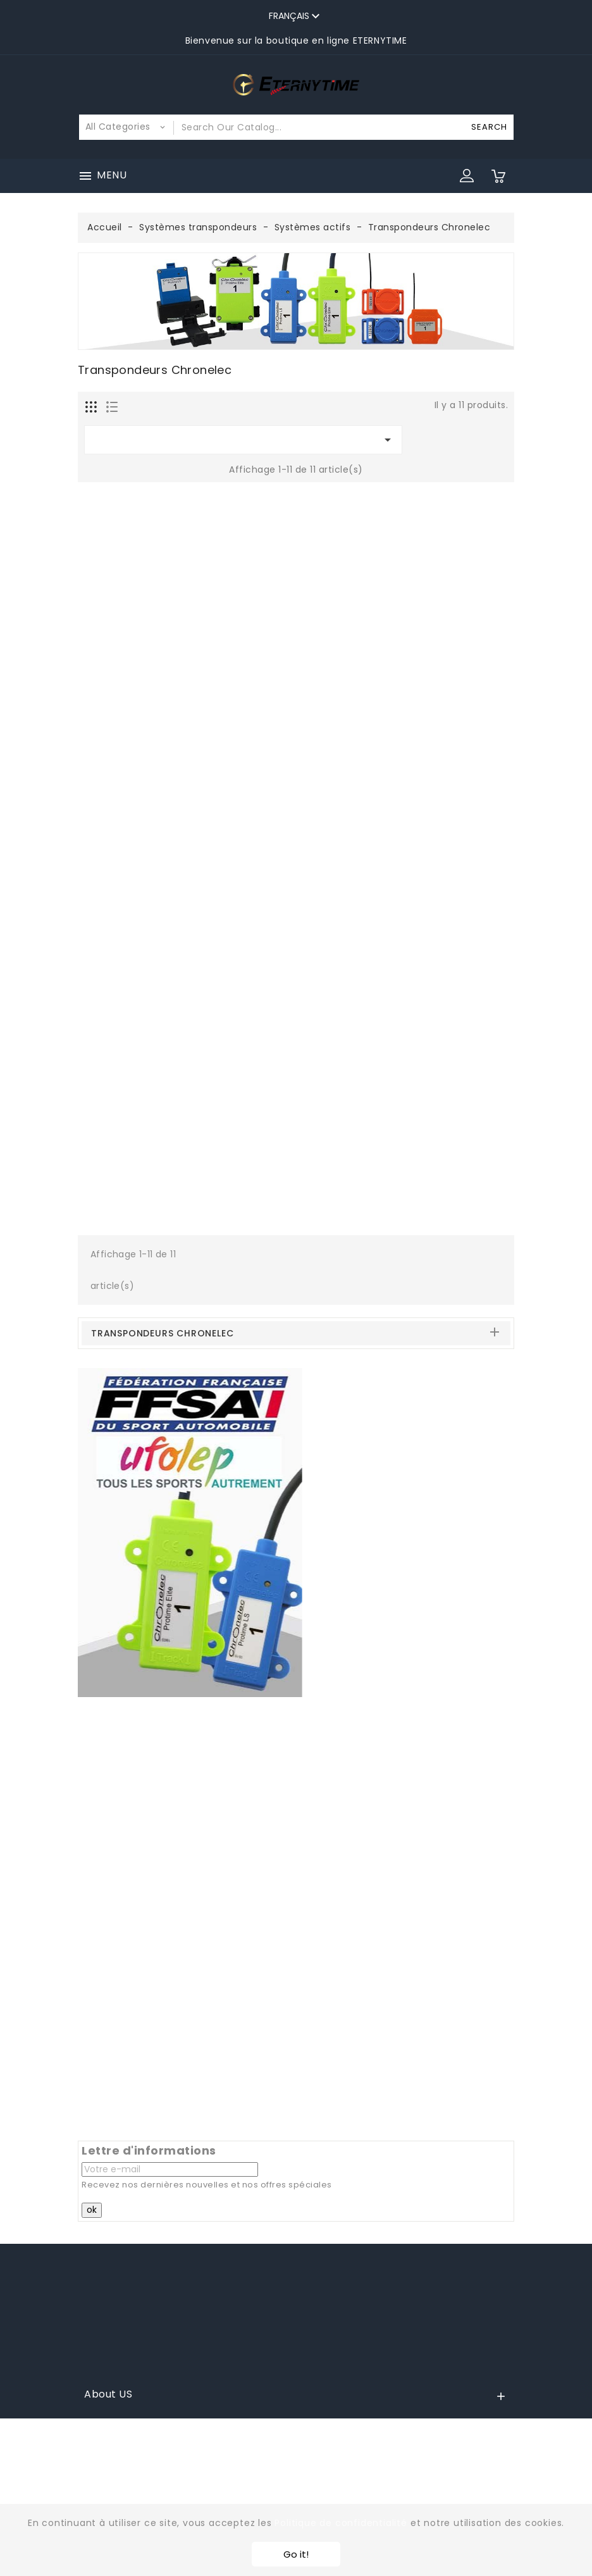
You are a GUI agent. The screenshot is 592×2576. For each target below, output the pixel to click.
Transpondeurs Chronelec (162, 1333)
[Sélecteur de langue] (296, 16)
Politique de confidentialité (341, 2523)
